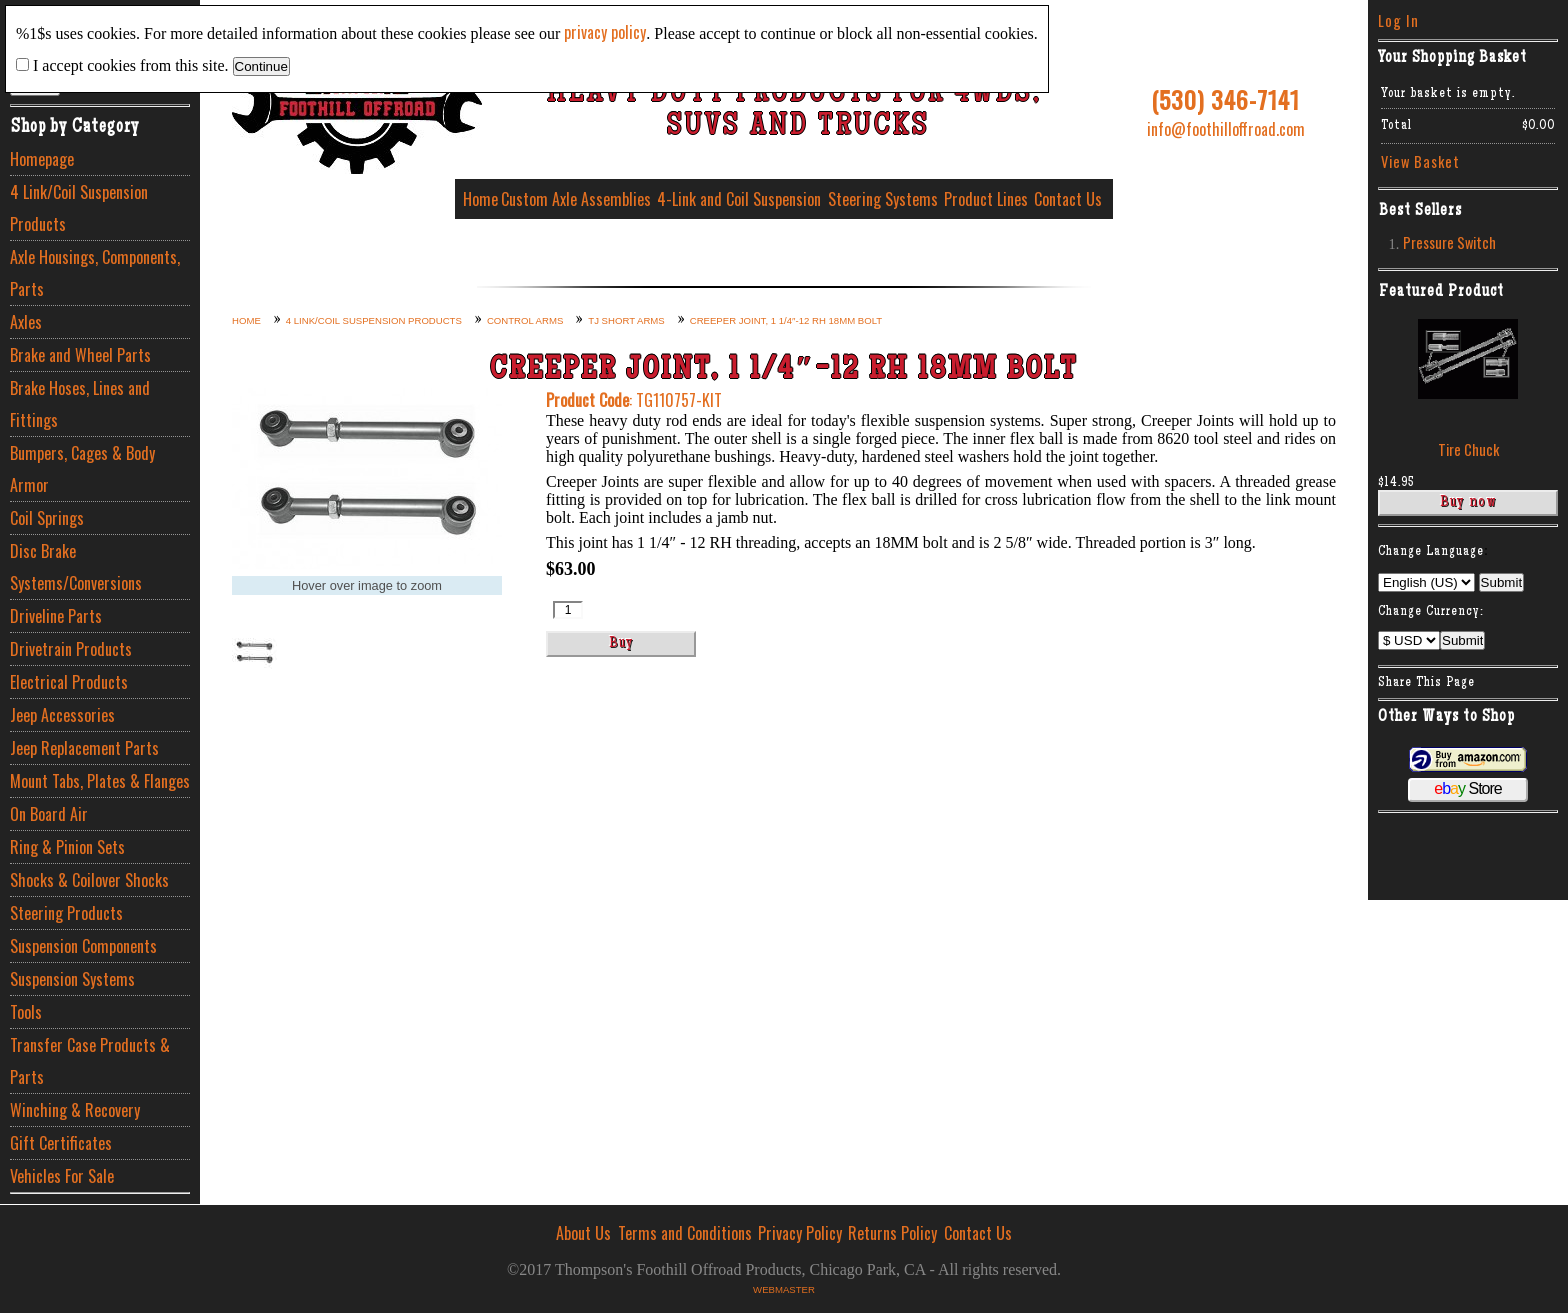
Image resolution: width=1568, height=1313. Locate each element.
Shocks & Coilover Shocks (89, 880)
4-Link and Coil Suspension (739, 199)
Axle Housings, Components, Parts (95, 273)
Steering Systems (883, 199)
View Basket (1420, 161)
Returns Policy (892, 1233)
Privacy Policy (800, 1233)
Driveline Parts (56, 616)
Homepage (42, 159)
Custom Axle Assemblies (576, 199)
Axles (26, 322)
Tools (26, 1012)
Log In (1398, 20)
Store (1467, 788)
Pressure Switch (1449, 242)
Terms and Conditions (685, 1233)
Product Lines (986, 199)
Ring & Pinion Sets (67, 847)
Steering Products (66, 913)
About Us (583, 1233)
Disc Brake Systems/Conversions (76, 567)
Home (480, 199)
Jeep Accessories (62, 715)
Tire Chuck (1468, 449)
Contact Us (1068, 199)
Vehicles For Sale (62, 1176)
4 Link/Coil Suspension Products (79, 208)
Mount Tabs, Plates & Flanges (100, 781)
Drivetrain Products (71, 649)
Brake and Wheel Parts (80, 355)
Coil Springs (47, 518)
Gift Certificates (61, 1143)
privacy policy (605, 32)
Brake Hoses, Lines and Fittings (80, 404)
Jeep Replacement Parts (84, 748)
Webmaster (784, 1289)
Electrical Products (69, 682)
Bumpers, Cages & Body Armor (82, 469)
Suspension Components (83, 946)
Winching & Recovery (75, 1110)
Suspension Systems (72, 979)
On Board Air (49, 814)
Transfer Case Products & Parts (90, 1061)
